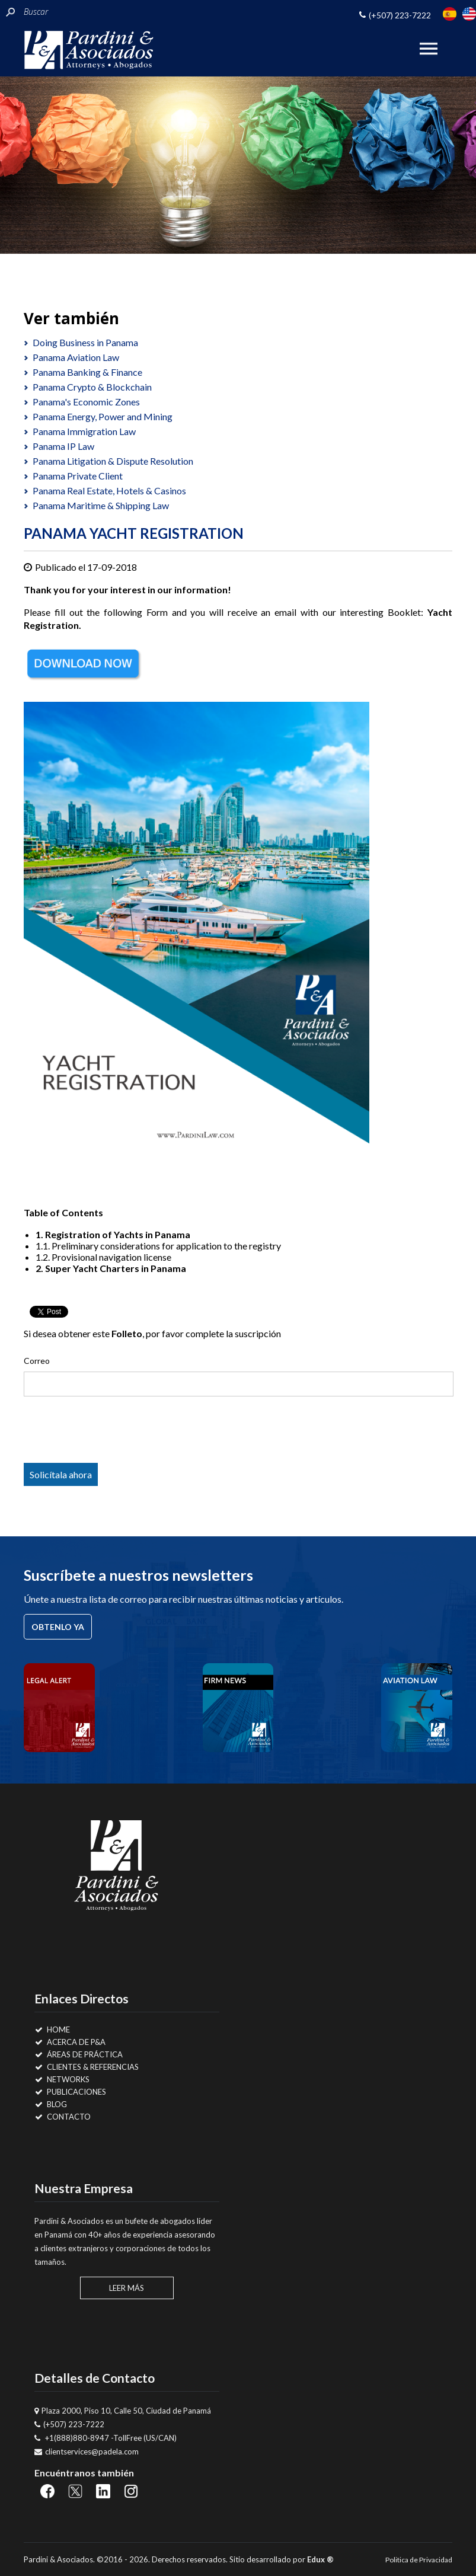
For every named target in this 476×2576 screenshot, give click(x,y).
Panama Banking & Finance (87, 372)
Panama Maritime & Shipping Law (101, 505)
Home (52, 2029)
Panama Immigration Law (84, 431)
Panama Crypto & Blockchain (92, 386)
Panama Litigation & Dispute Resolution (113, 460)
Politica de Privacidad (418, 2559)
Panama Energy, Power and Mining (102, 416)
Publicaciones (70, 2091)
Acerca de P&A (70, 2042)
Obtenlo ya (57, 1627)
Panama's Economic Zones (86, 401)
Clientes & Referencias (86, 2067)
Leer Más (126, 2288)
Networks (62, 2079)
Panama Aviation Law (76, 357)
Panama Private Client (78, 475)
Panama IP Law (63, 446)
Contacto (62, 2116)
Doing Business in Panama (85, 342)
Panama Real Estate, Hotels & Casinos (109, 490)
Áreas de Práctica (78, 2054)
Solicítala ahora (61, 1474)
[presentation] (119, 1432)
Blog (51, 2104)
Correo (37, 1361)
